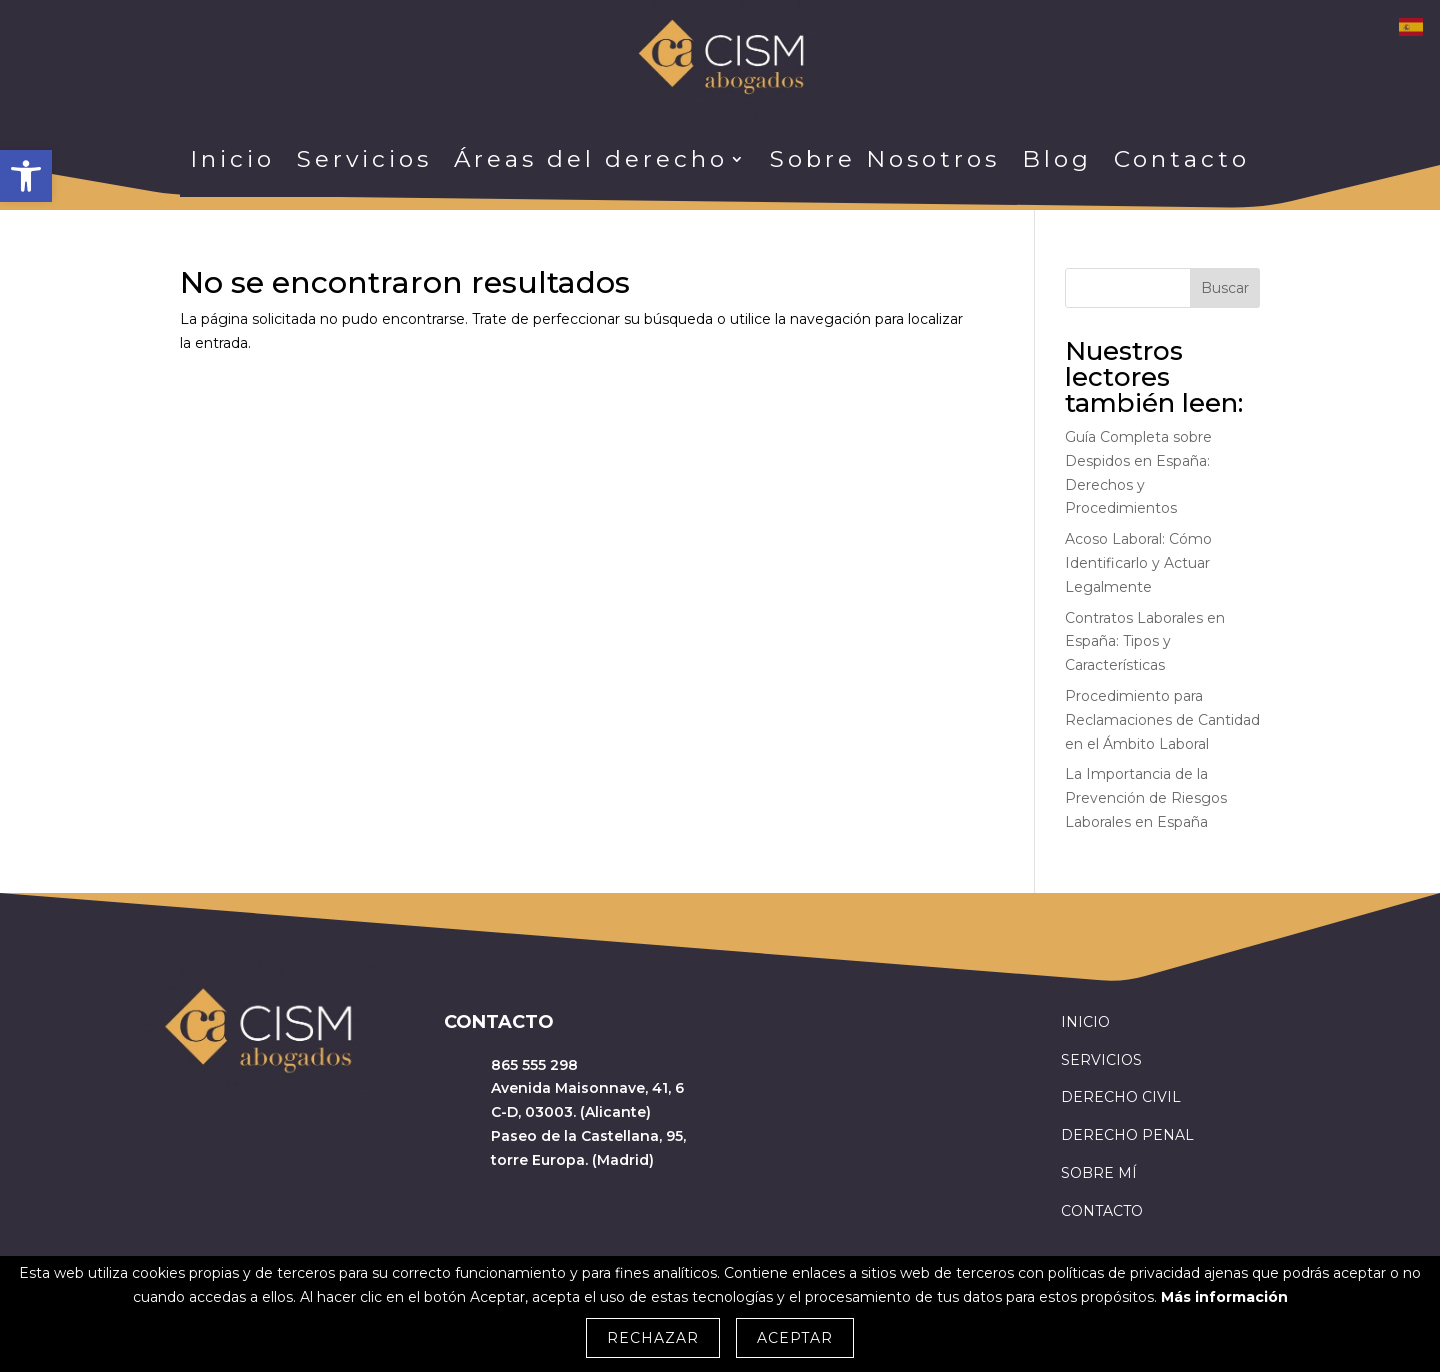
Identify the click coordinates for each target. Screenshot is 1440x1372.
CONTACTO (1102, 1211)
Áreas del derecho (591, 159)
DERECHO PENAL (1127, 1135)
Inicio (232, 159)
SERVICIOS (1101, 1060)
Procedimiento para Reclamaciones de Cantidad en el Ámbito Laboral (1162, 720)
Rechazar (653, 1338)
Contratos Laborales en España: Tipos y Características (1145, 642)
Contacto (1182, 159)
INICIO (1085, 1022)
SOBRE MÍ (1099, 1173)
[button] (26, 176)
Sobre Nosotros (885, 159)
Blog (1057, 159)
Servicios (364, 159)
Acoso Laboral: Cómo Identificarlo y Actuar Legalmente (1138, 563)
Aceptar (795, 1338)
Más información (1224, 1297)
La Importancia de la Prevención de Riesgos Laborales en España (1146, 798)
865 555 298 (534, 1065)
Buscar (1225, 288)
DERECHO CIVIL (1121, 1097)
